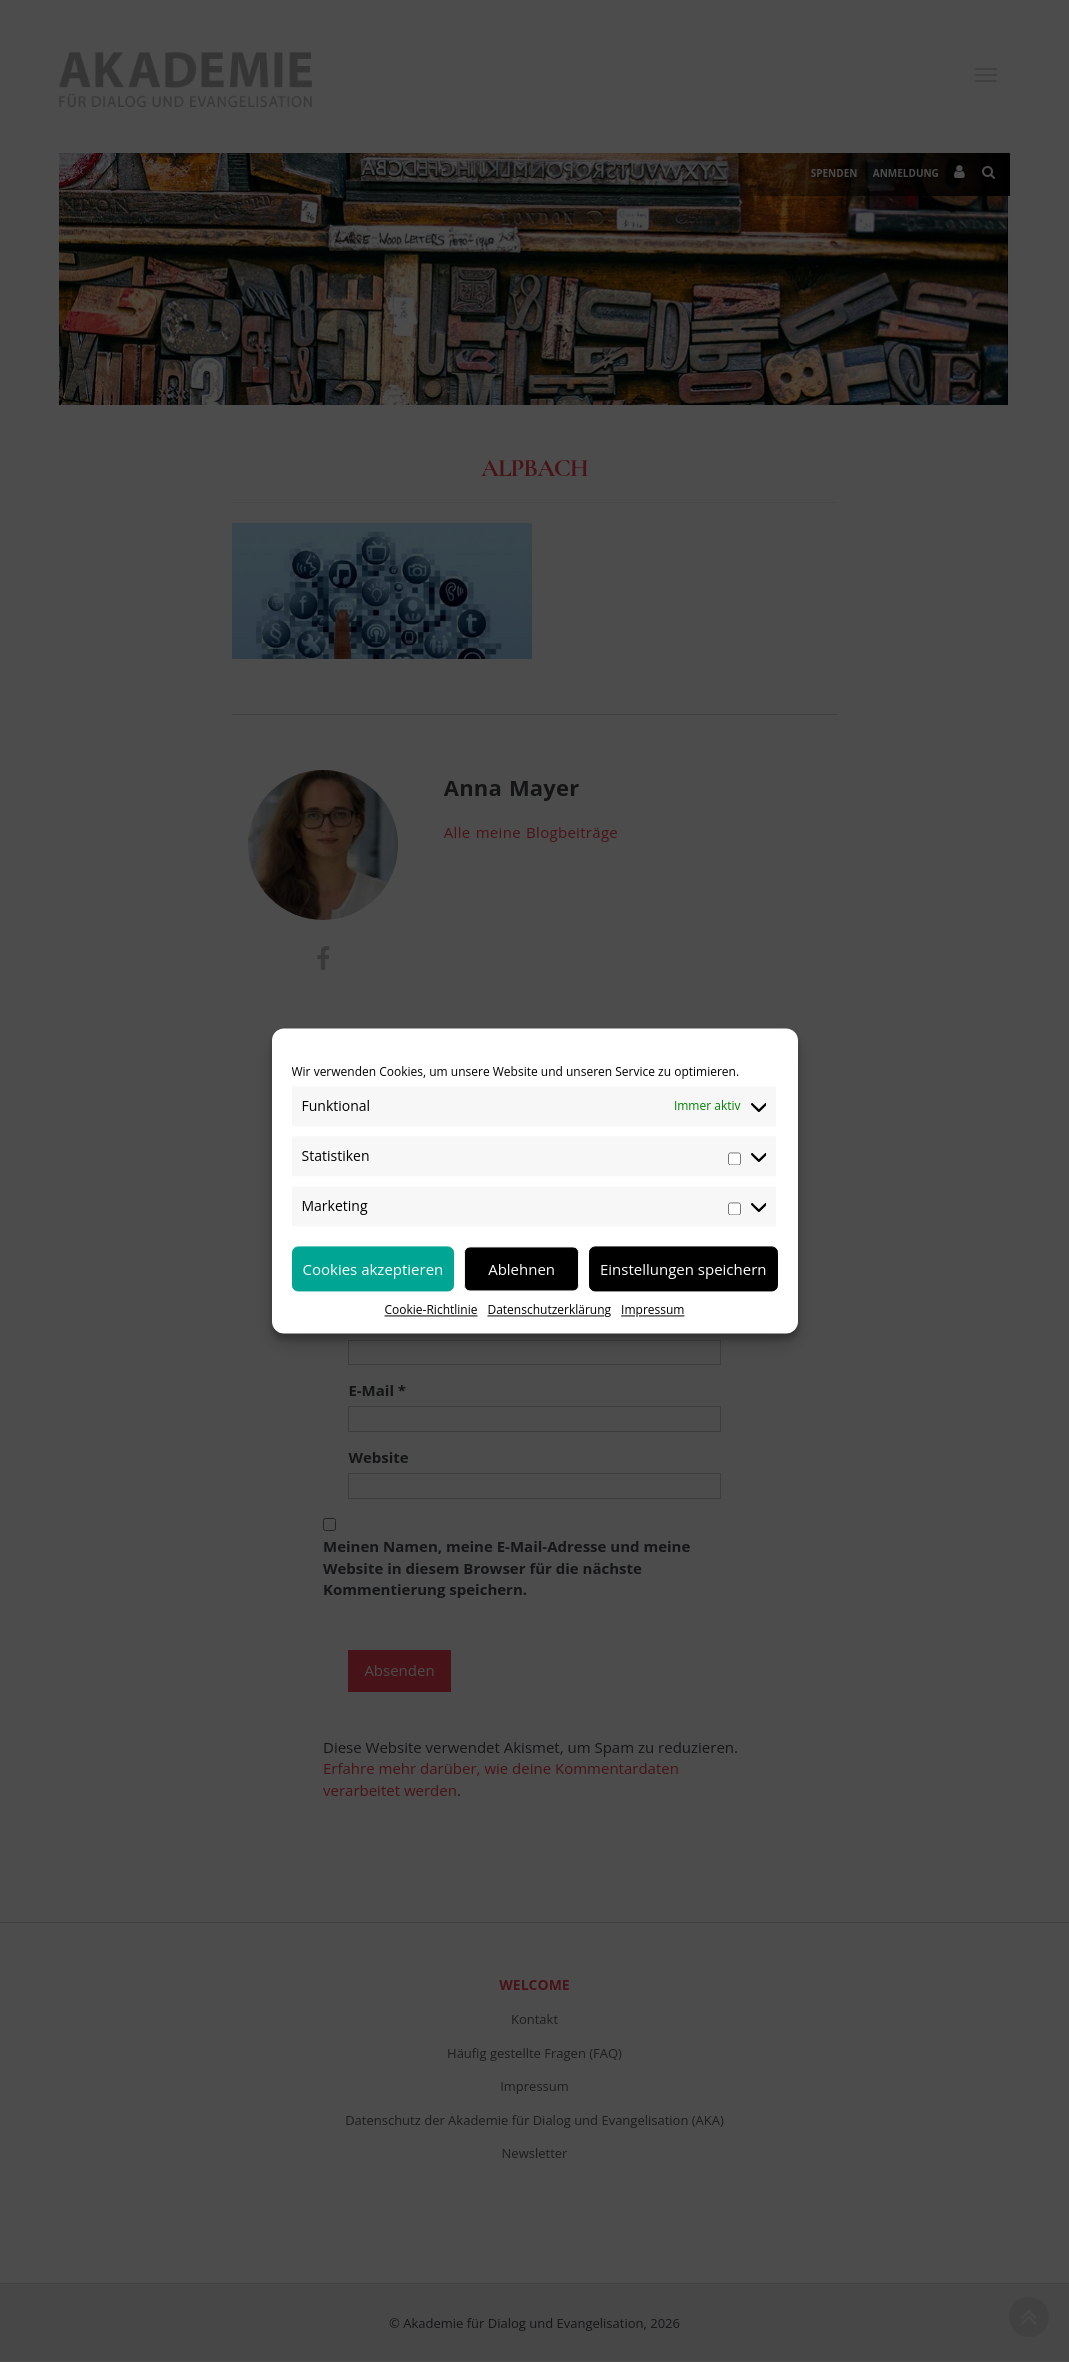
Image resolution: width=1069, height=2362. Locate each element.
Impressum (652, 1309)
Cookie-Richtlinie (431, 1309)
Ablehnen (521, 1269)
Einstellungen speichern (683, 1269)
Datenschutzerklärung (549, 1309)
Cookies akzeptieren (373, 1269)
